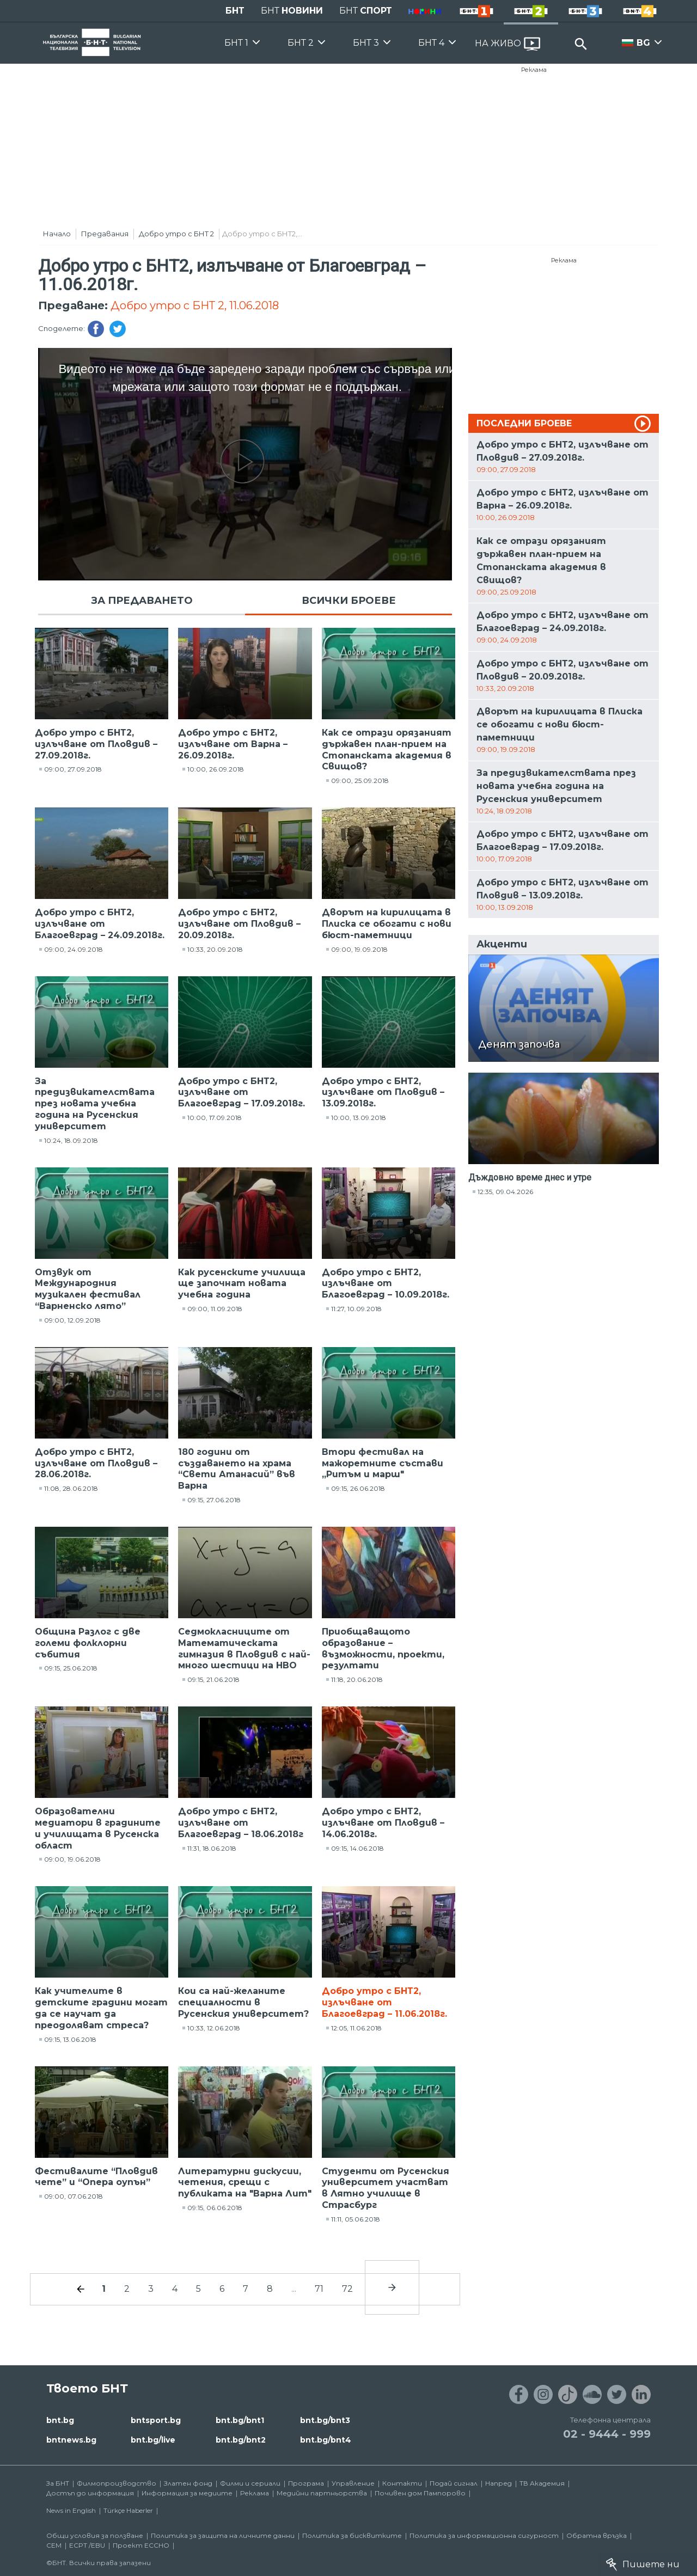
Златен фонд (188, 2483)
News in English (71, 2510)
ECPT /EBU (87, 2545)
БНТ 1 (236, 43)
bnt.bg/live (153, 2440)
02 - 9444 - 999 (607, 2433)
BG (643, 43)
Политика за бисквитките (352, 2535)
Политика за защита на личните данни (223, 2535)
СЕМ (54, 2545)
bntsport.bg (156, 2420)
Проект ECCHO (141, 2545)
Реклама (534, 70)
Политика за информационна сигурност (484, 2535)
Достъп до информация (90, 2493)
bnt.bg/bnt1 (240, 2420)
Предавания (105, 233)
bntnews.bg (71, 2440)
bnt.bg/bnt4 (325, 2440)
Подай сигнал (454, 2483)
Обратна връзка (596, 2535)
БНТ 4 (431, 43)
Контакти (402, 2483)
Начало (57, 233)
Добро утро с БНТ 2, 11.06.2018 (195, 305)
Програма (306, 2483)
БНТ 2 (301, 43)
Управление (353, 2483)
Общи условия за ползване (94, 2535)
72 (347, 2289)
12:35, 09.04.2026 (505, 1192)
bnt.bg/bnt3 (325, 2420)
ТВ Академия (542, 2483)
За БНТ (57, 2483)
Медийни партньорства (322, 2493)
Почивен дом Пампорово (420, 2493)
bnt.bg (60, 2420)
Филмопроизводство (116, 2483)
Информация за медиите (187, 2493)
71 (319, 2289)
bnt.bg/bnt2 (241, 2440)
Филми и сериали (250, 2483)
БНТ (234, 10)
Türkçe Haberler (128, 2510)
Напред (498, 2483)
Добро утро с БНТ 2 (176, 233)
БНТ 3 (366, 43)
